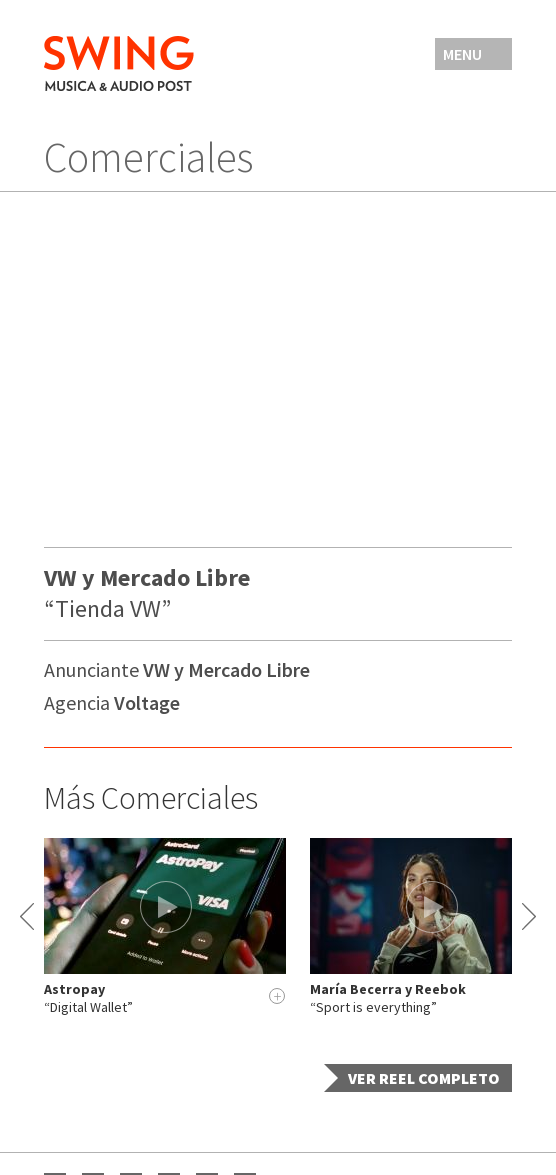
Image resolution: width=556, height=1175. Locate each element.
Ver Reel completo (424, 1078)
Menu (462, 54)
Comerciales (148, 157)
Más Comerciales (151, 798)
